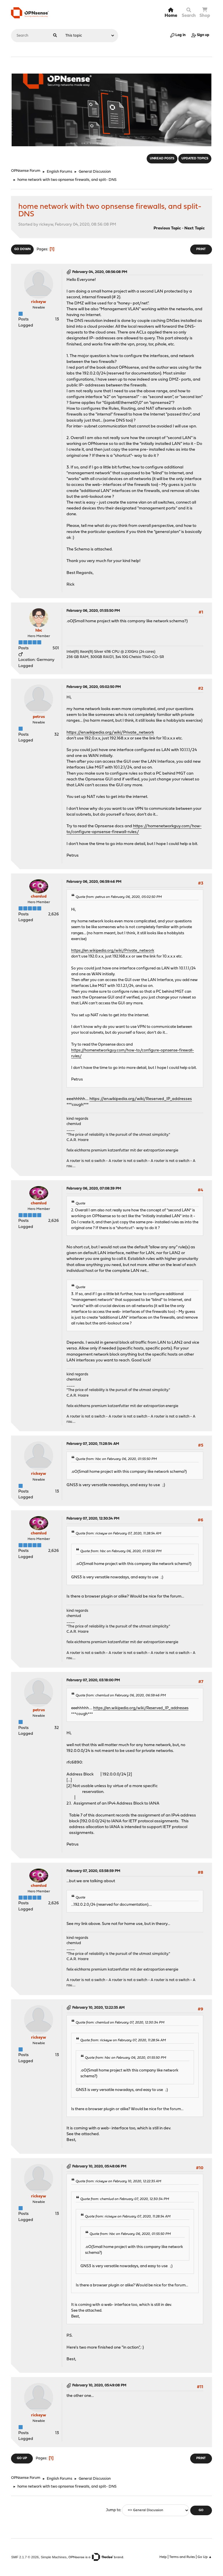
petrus (39, 717)
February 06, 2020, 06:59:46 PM (93, 882)
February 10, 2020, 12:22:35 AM (98, 2008)
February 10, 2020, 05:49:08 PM (99, 2385)
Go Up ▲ (204, 2557)
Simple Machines (53, 2557)
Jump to (113, 2510)
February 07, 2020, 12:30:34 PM (92, 1518)
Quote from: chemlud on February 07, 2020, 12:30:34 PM (119, 2022)
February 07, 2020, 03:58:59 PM (93, 1871)
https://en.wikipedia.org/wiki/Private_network (110, 732)
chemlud (38, 896)
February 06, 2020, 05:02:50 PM (93, 687)
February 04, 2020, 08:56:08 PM (99, 272)
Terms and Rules (182, 2557)
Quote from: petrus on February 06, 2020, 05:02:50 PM (118, 897)
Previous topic (167, 228)
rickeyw (38, 302)
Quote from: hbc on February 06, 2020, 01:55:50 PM (116, 1459)
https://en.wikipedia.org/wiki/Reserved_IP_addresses (140, 1099)
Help (163, 2557)
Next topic (194, 228)
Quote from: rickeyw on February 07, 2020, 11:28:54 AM (118, 1533)
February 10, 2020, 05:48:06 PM (99, 2166)
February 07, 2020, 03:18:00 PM (93, 1680)
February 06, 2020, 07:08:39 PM (93, 1188)
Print (201, 249)
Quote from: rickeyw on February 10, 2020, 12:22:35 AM (118, 2181)
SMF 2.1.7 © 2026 (25, 2557)
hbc (38, 630)
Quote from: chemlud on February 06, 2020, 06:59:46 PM (120, 1695)
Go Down (22, 249)
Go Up (22, 2458)
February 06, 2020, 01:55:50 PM (93, 611)
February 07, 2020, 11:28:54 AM (92, 1444)
